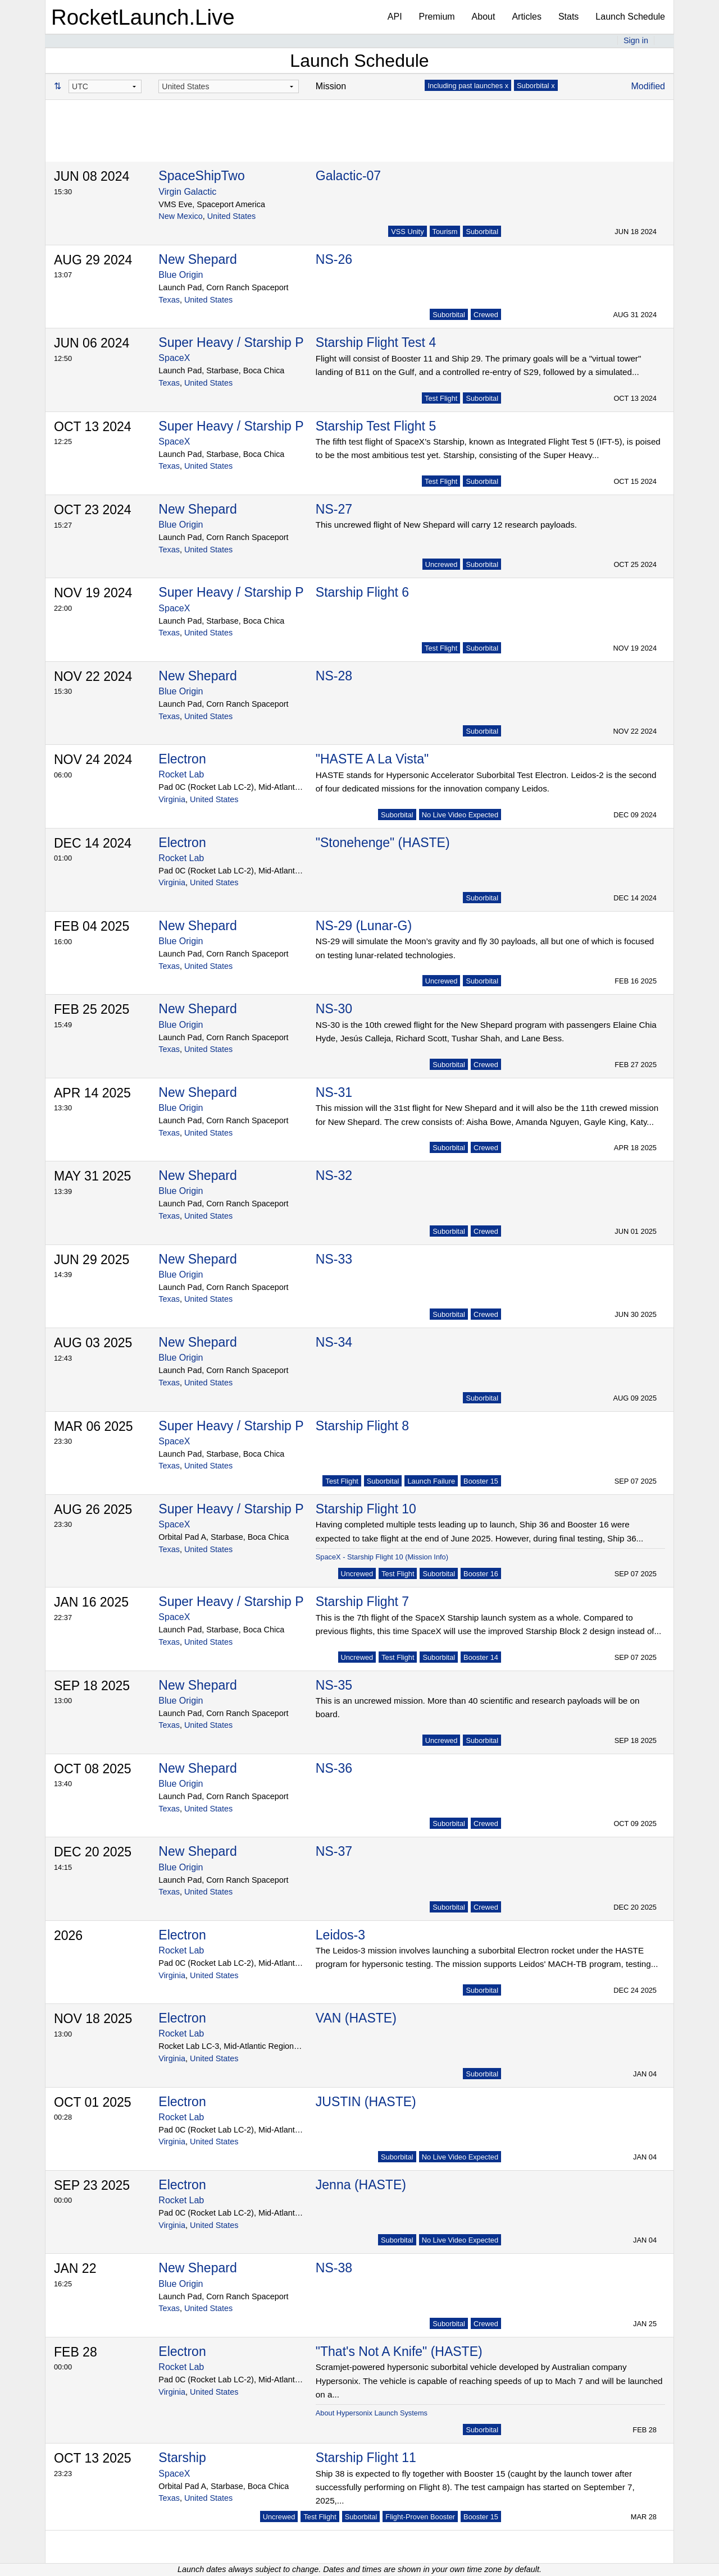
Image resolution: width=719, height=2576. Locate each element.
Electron (182, 759)
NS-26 (334, 259)
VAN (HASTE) (356, 2018)
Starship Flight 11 (366, 2457)
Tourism (445, 231)
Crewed (486, 314)
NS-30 (334, 1008)
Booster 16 (480, 1574)
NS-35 (334, 1685)
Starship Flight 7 (362, 1601)
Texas (169, 299)
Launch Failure (431, 1481)
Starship (182, 2457)
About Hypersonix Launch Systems (371, 2413)
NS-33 (334, 1259)
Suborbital (482, 231)
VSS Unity (407, 231)
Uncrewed (441, 564)
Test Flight (441, 398)
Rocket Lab (181, 774)
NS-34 (334, 1342)
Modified (648, 86)
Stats (568, 16)
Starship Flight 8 (362, 1426)
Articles (526, 16)
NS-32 (334, 1175)
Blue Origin (180, 275)
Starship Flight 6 (362, 592)
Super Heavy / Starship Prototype (254, 342)
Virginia (171, 799)
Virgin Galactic (187, 191)
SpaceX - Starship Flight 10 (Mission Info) (382, 1557)
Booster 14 (480, 1657)
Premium (437, 16)
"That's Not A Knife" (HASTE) (399, 2351)
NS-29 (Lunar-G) (364, 925)
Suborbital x (536, 85)
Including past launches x (467, 85)
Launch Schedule (630, 16)
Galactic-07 (348, 175)
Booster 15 (480, 1481)
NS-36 (334, 1768)
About (483, 16)
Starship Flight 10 (366, 1509)
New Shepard (197, 259)
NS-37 (334, 1851)
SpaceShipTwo (201, 175)
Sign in (636, 40)
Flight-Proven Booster (420, 2517)
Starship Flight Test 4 (376, 342)
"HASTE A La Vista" (372, 759)
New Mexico (180, 216)
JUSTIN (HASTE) (366, 2101)
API (395, 16)
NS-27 (334, 509)
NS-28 (334, 676)
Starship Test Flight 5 (376, 426)
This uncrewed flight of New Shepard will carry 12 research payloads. (446, 524)
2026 (68, 1935)
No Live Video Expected (460, 815)
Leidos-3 (340, 1935)
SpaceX (174, 358)
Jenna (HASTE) (361, 2184)
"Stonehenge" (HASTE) (383, 842)
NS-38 (334, 2268)
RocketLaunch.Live (143, 17)
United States (231, 216)
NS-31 (334, 1092)
